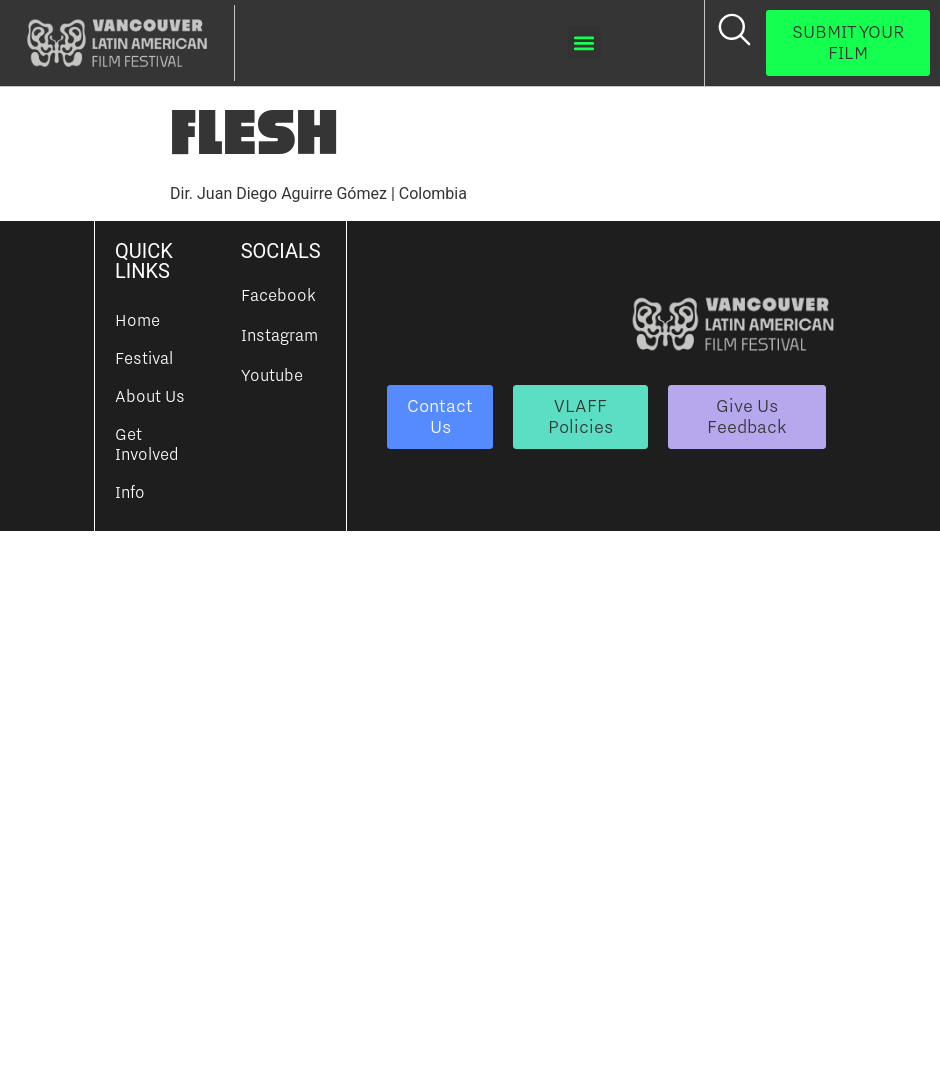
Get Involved (147, 444)
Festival (144, 358)
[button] (584, 42)
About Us (150, 396)
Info (130, 492)
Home (137, 320)
